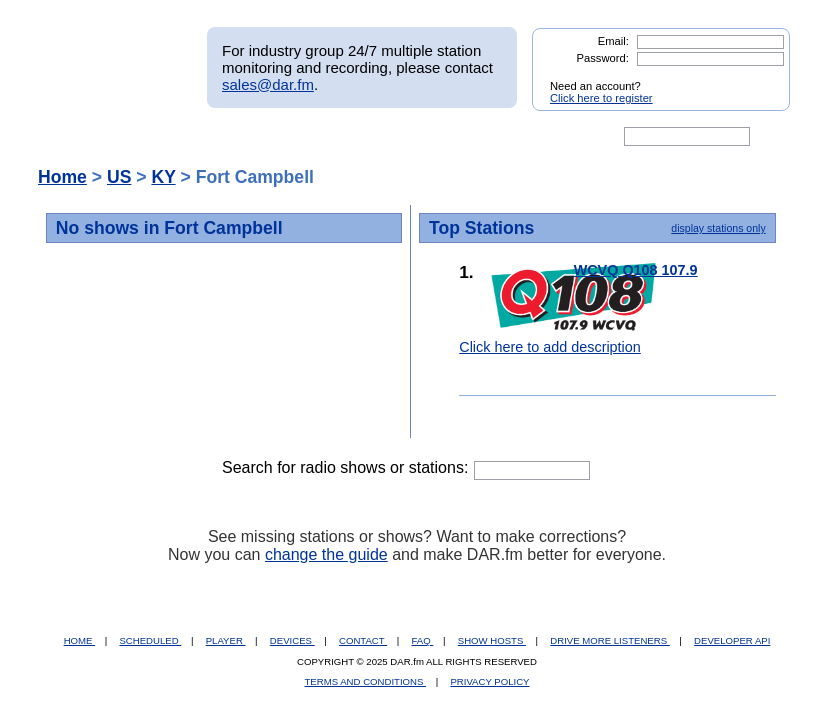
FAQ (423, 640)
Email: (613, 41)
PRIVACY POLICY (489, 681)
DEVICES (292, 640)
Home (62, 177)
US (119, 177)
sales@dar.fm (268, 84)
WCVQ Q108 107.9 (636, 270)
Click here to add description (550, 347)
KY (163, 177)
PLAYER (226, 640)
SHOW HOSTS (492, 640)
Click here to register (601, 98)
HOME (79, 640)
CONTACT (363, 640)
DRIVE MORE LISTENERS (609, 640)
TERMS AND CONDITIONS (366, 681)
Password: (603, 58)
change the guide (326, 554)
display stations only (718, 228)
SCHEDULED (150, 640)
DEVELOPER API (732, 640)
